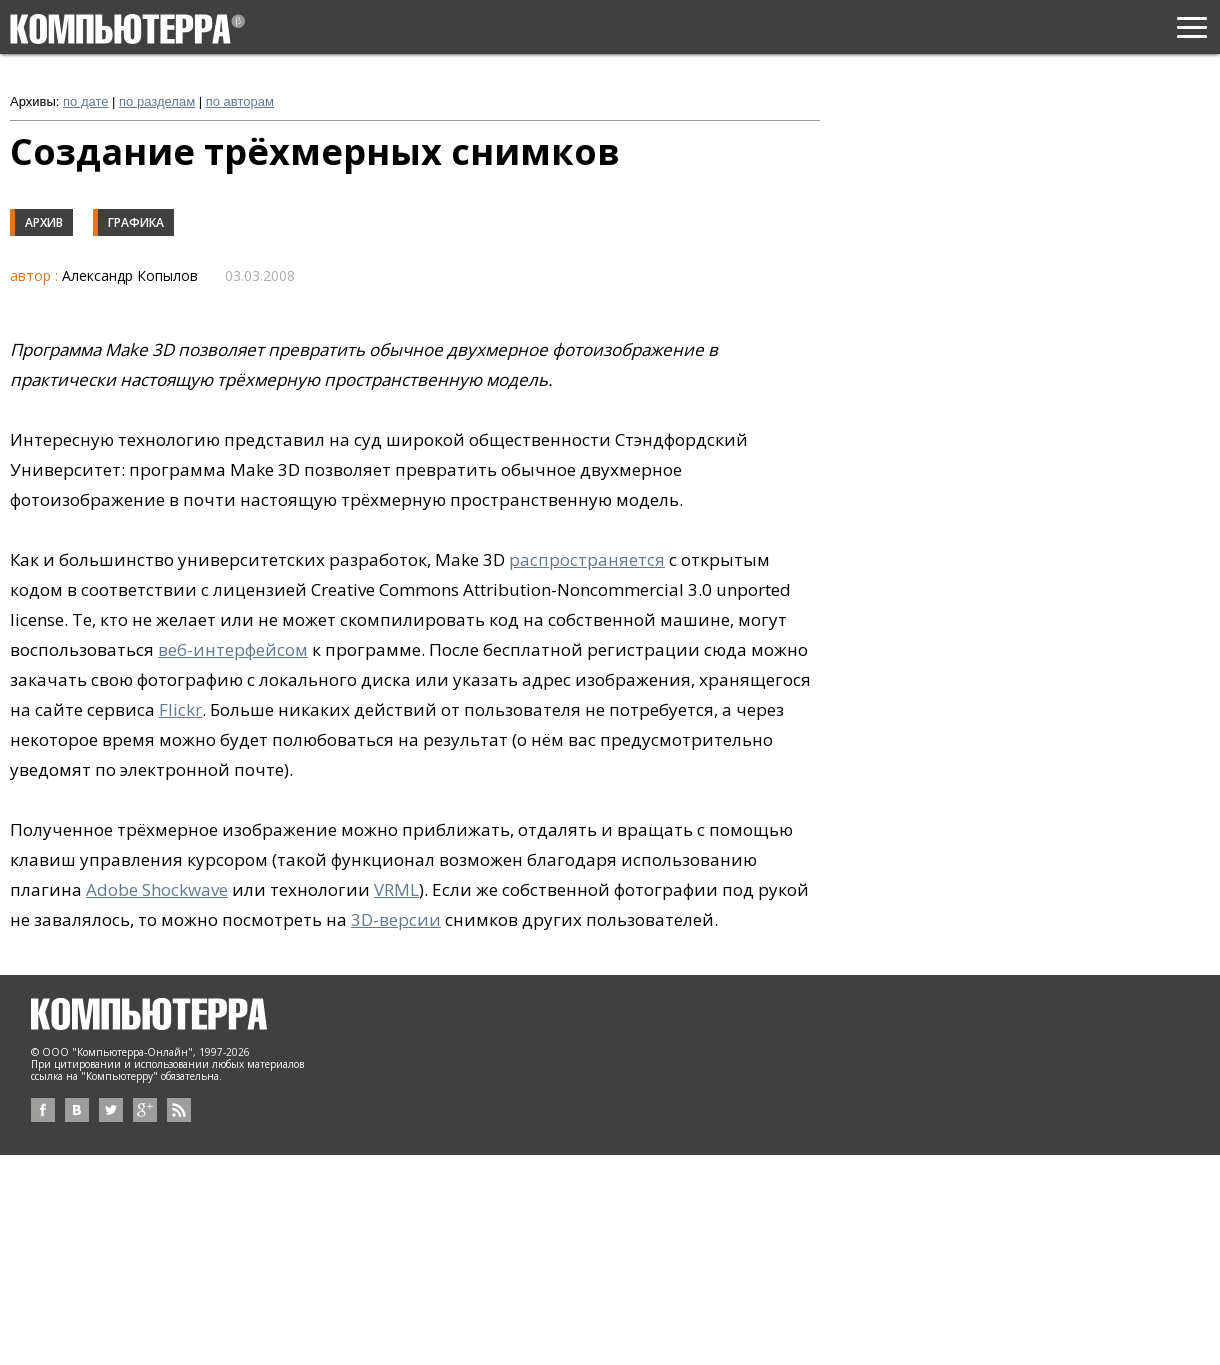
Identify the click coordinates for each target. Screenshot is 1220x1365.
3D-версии (396, 919)
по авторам (240, 101)
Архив (44, 222)
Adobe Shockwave (157, 889)
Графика (136, 222)
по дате (85, 101)
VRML (396, 889)
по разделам (157, 101)
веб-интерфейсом (233, 649)
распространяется (587, 559)
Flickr (180, 709)
